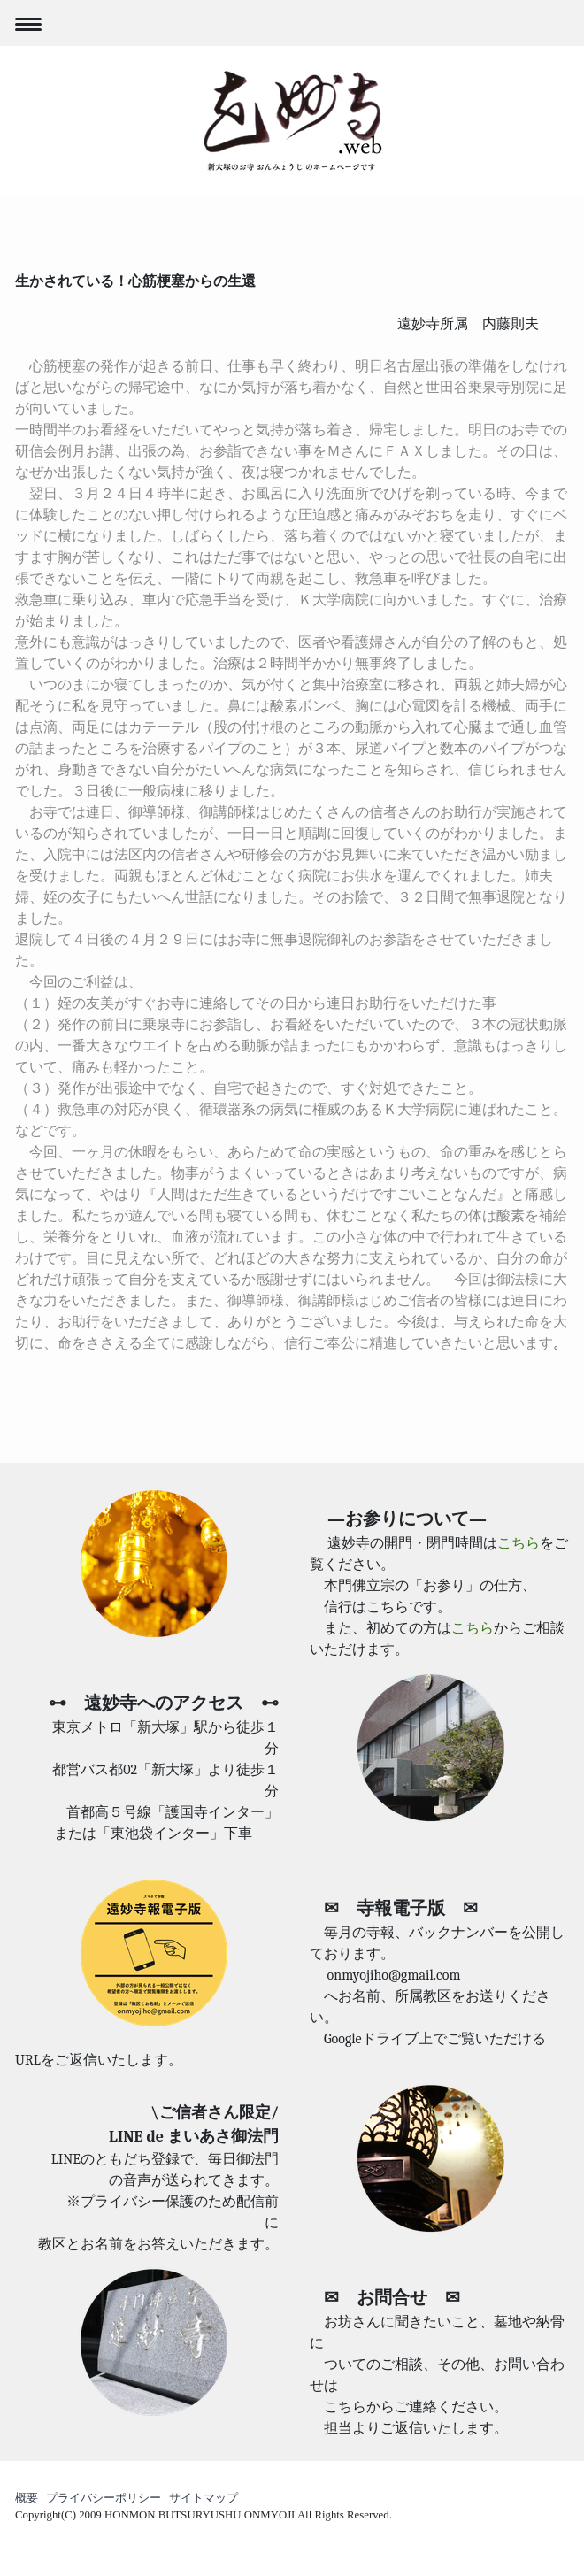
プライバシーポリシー (103, 2498)
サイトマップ (203, 2498)
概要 (26, 2498)
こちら (518, 1543)
